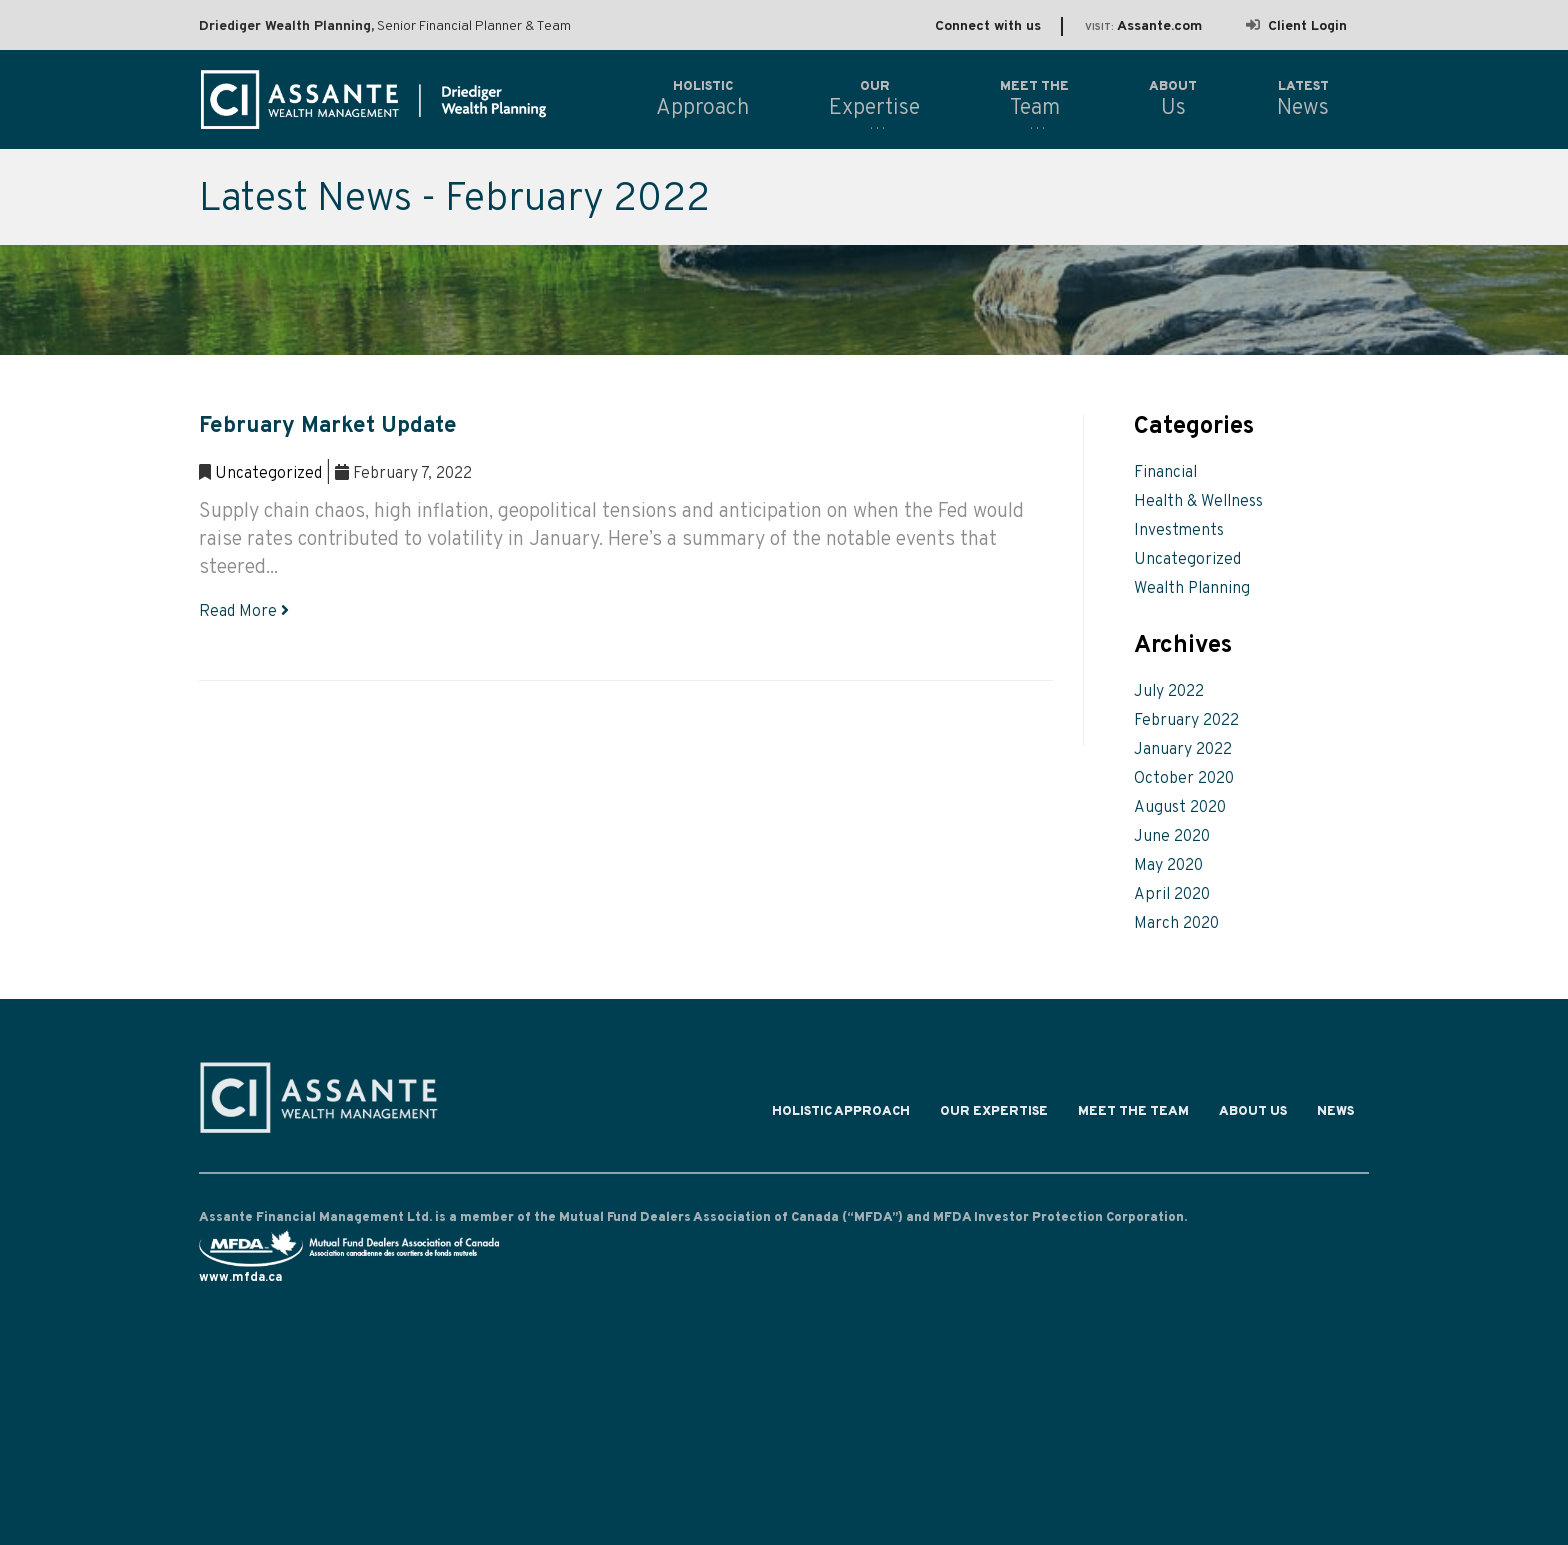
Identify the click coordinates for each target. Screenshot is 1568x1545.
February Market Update (328, 426)
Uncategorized (268, 474)
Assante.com (1143, 26)
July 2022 (1169, 692)
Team (1034, 99)
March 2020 (1176, 924)
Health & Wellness (1198, 502)
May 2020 (1168, 866)
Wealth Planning (1192, 589)
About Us (1253, 1116)
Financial (1165, 473)
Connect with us (988, 26)
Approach (702, 99)
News (1335, 1116)
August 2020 (1180, 808)
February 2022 (1186, 721)
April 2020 (1172, 895)
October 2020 (1184, 779)
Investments (1179, 531)
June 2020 (1172, 837)
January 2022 (1183, 750)
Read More (244, 612)
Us (1173, 99)
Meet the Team (1133, 1116)
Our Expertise (994, 1116)
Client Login (1296, 26)
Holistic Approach (841, 1116)
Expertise (874, 99)
